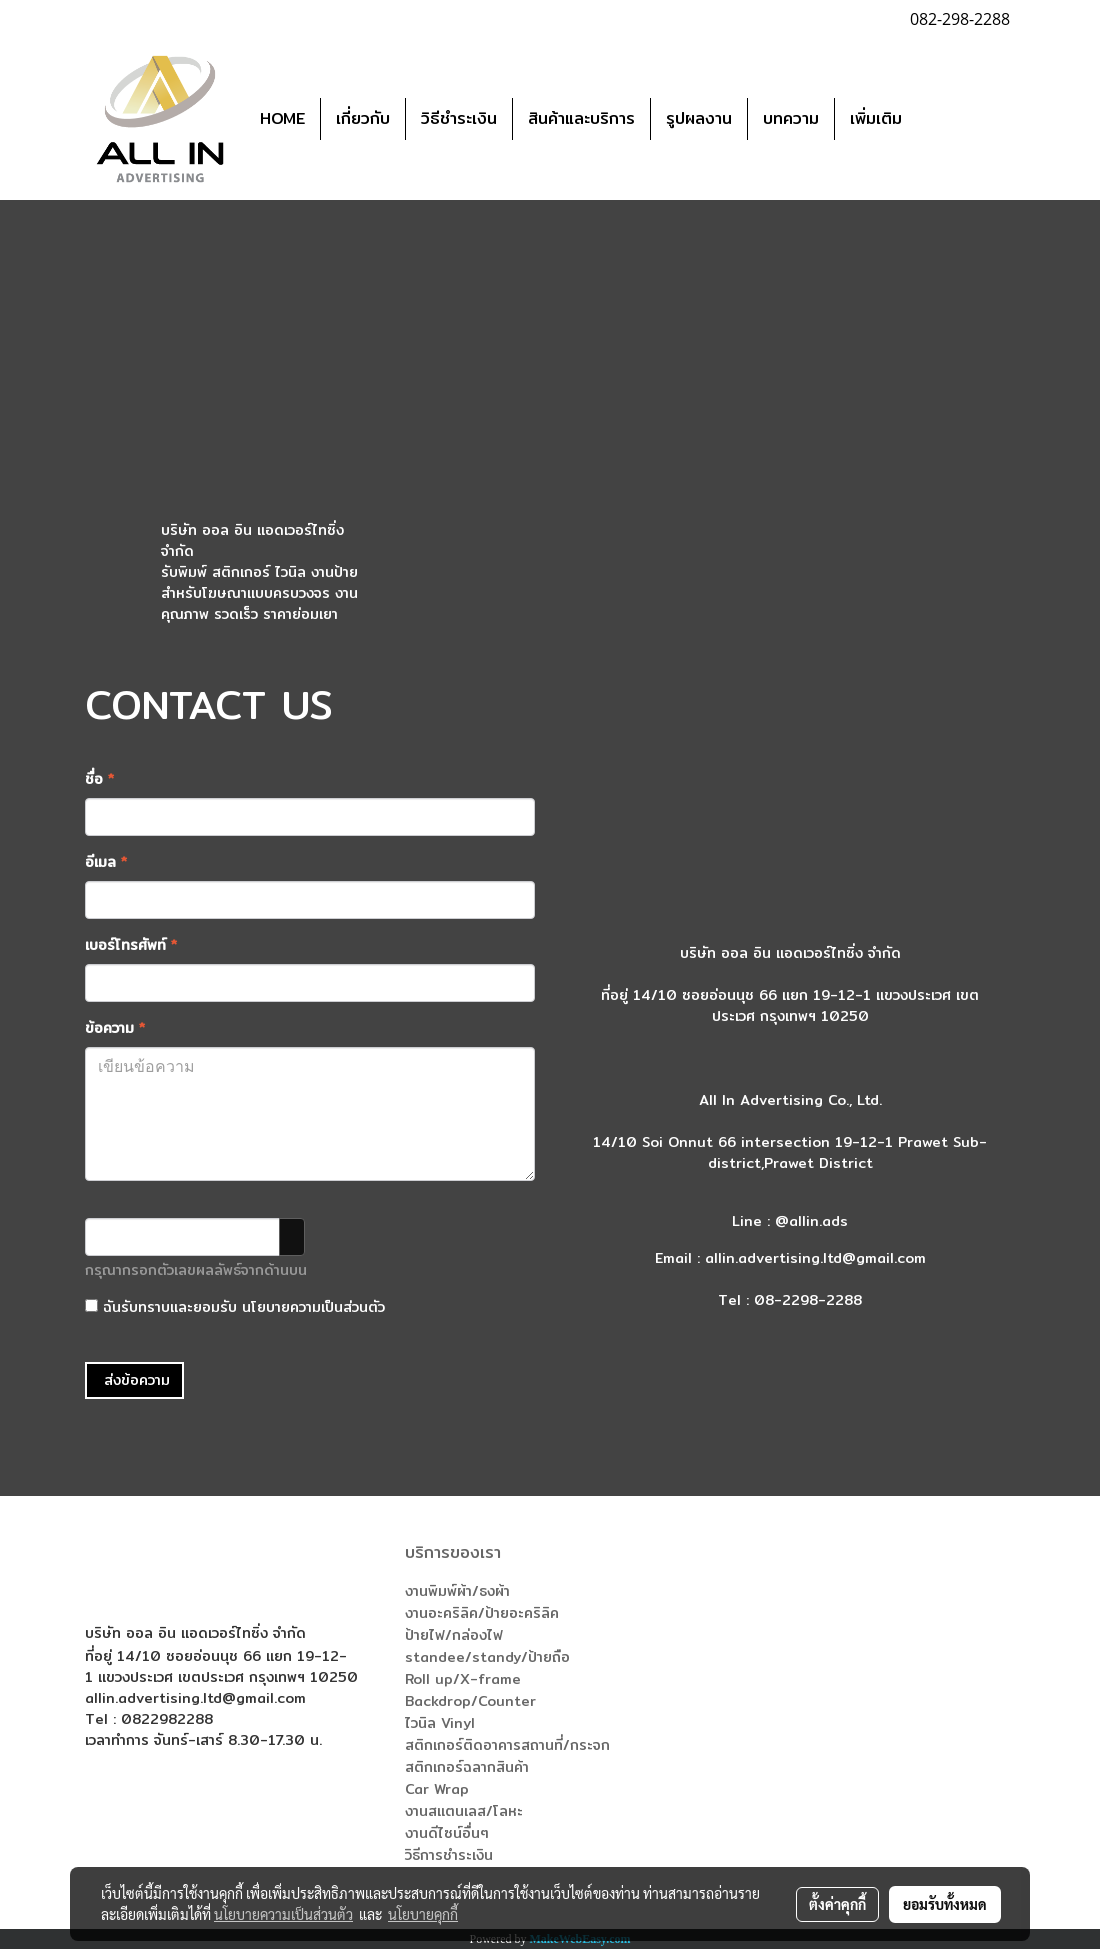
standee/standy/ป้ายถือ (487, 1657)
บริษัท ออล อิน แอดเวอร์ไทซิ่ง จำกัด (252, 540)
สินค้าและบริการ (581, 118)
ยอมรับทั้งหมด (945, 1904)
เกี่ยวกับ (363, 118)
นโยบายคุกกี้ (423, 1914)
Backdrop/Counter (470, 1701)
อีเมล (106, 862)
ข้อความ (115, 1028)
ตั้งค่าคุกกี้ (837, 1904)
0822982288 (167, 1719)
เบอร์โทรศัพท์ (131, 945)
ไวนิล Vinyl (440, 1723)
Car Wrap (437, 1789)
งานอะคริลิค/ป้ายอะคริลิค (482, 1613)
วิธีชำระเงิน (459, 118)
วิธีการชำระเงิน (449, 1855)
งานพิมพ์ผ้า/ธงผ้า (457, 1591)
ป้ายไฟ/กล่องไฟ (454, 1635)
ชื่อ (99, 779)
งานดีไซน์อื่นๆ (447, 1833)
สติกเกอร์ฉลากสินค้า (467, 1767)
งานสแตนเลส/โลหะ (464, 1811)
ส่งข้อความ (134, 1380)
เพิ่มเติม (876, 118)
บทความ (791, 118)
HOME (282, 118)
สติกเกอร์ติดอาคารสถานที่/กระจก (507, 1745)
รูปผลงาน (699, 118)
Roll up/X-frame (463, 1679)
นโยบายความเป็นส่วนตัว (313, 1307)
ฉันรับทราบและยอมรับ (235, 1307)
